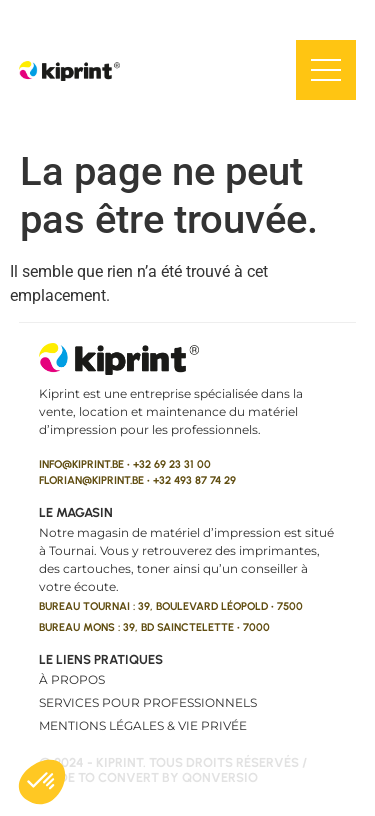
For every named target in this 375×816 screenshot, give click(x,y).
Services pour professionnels (148, 702)
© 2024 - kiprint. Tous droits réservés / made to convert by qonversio (173, 770)
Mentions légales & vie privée (143, 725)
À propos (72, 679)
